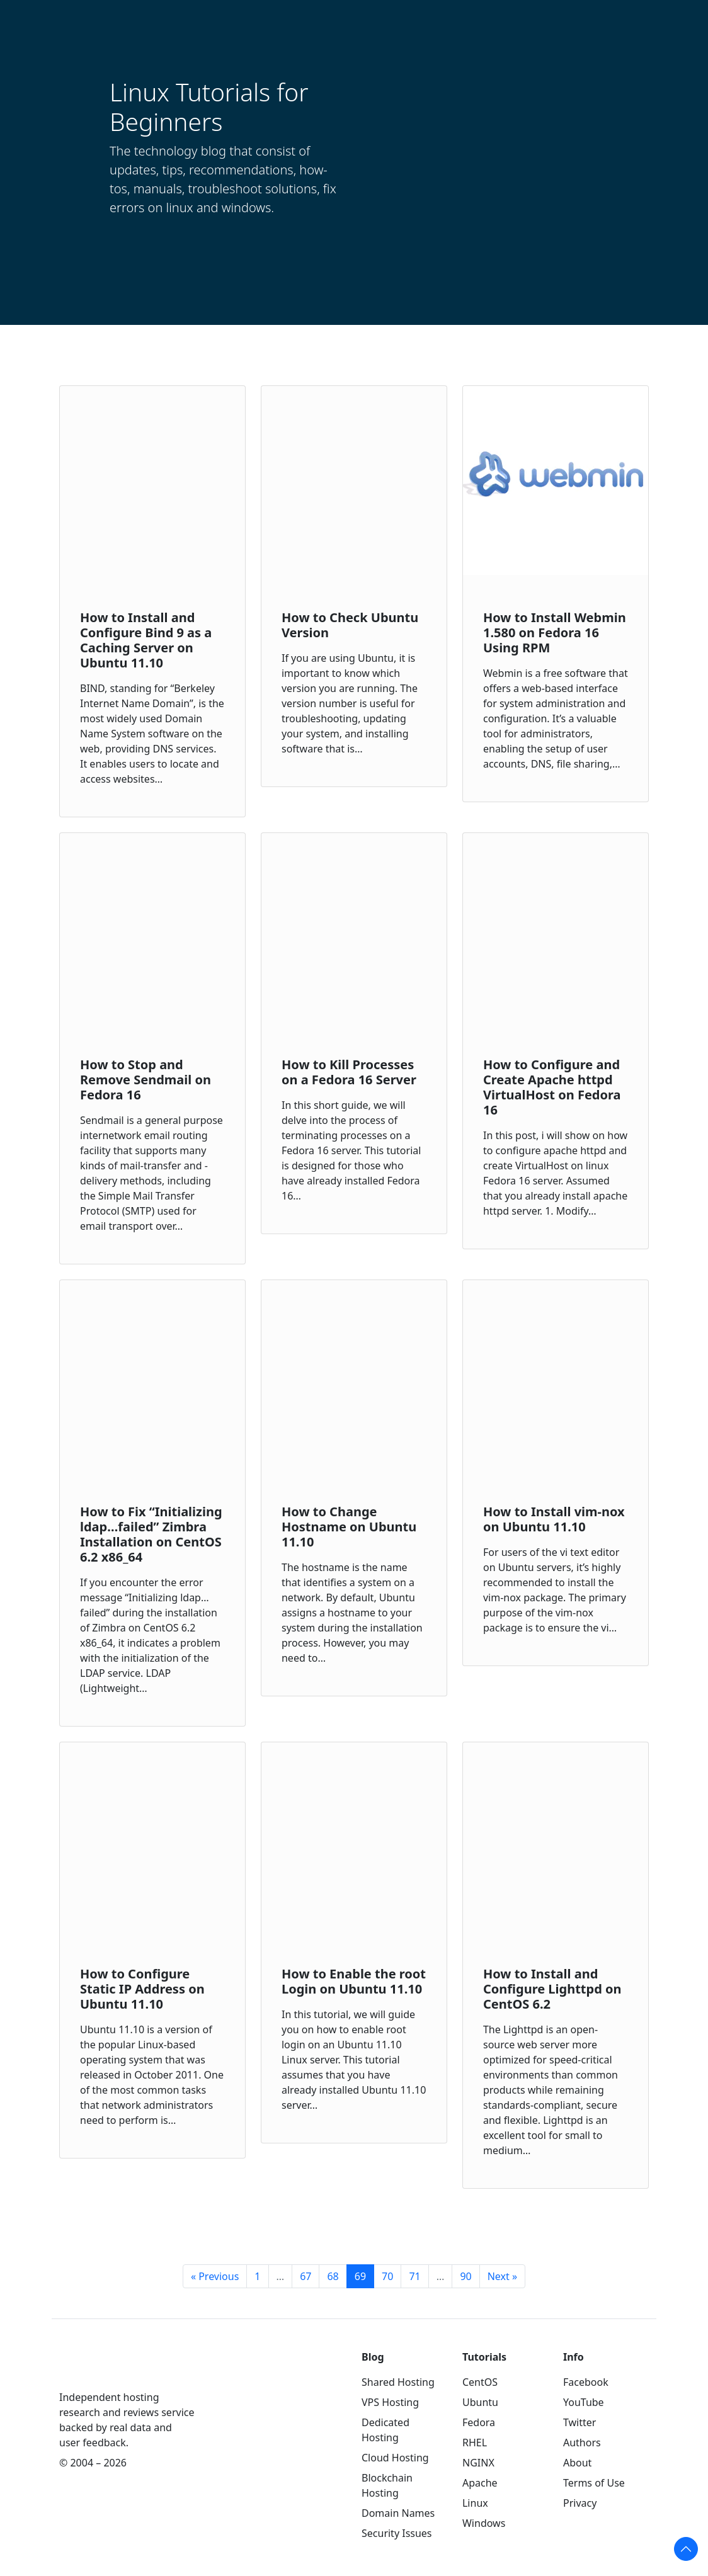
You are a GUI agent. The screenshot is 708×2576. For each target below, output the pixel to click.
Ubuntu (480, 2402)
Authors (582, 2442)
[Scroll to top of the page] (686, 2549)
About (577, 2463)
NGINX (478, 2463)
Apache (480, 2483)
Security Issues (397, 2533)
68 (332, 2276)
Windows (483, 2523)
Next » (502, 2276)
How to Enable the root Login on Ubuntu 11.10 (354, 1981)
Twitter (579, 2422)
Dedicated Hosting (385, 2429)
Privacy (580, 2503)
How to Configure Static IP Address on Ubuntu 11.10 (142, 1988)
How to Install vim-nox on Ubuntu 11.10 (554, 1519)
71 (414, 2276)
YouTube (583, 2402)
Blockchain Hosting (387, 2485)
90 (465, 2276)
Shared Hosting (398, 2382)
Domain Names (398, 2513)
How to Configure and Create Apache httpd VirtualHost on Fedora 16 (552, 1087)
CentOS (480, 2382)
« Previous (215, 2276)
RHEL (474, 2442)
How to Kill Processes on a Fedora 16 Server (349, 1072)
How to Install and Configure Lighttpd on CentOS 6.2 (552, 1988)
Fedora (478, 2422)
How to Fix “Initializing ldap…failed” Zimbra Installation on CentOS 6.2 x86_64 (151, 1534)
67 (305, 2276)
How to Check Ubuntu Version (350, 625)
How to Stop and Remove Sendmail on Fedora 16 (145, 1079)
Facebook (585, 2382)
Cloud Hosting (395, 2458)
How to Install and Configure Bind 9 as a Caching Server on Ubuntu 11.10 (146, 640)
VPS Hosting (390, 2402)
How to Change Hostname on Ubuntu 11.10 (349, 1526)
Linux (475, 2503)
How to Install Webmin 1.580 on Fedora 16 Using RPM (554, 632)
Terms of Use (594, 2483)
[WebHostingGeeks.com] (88, 2368)
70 (387, 2276)
